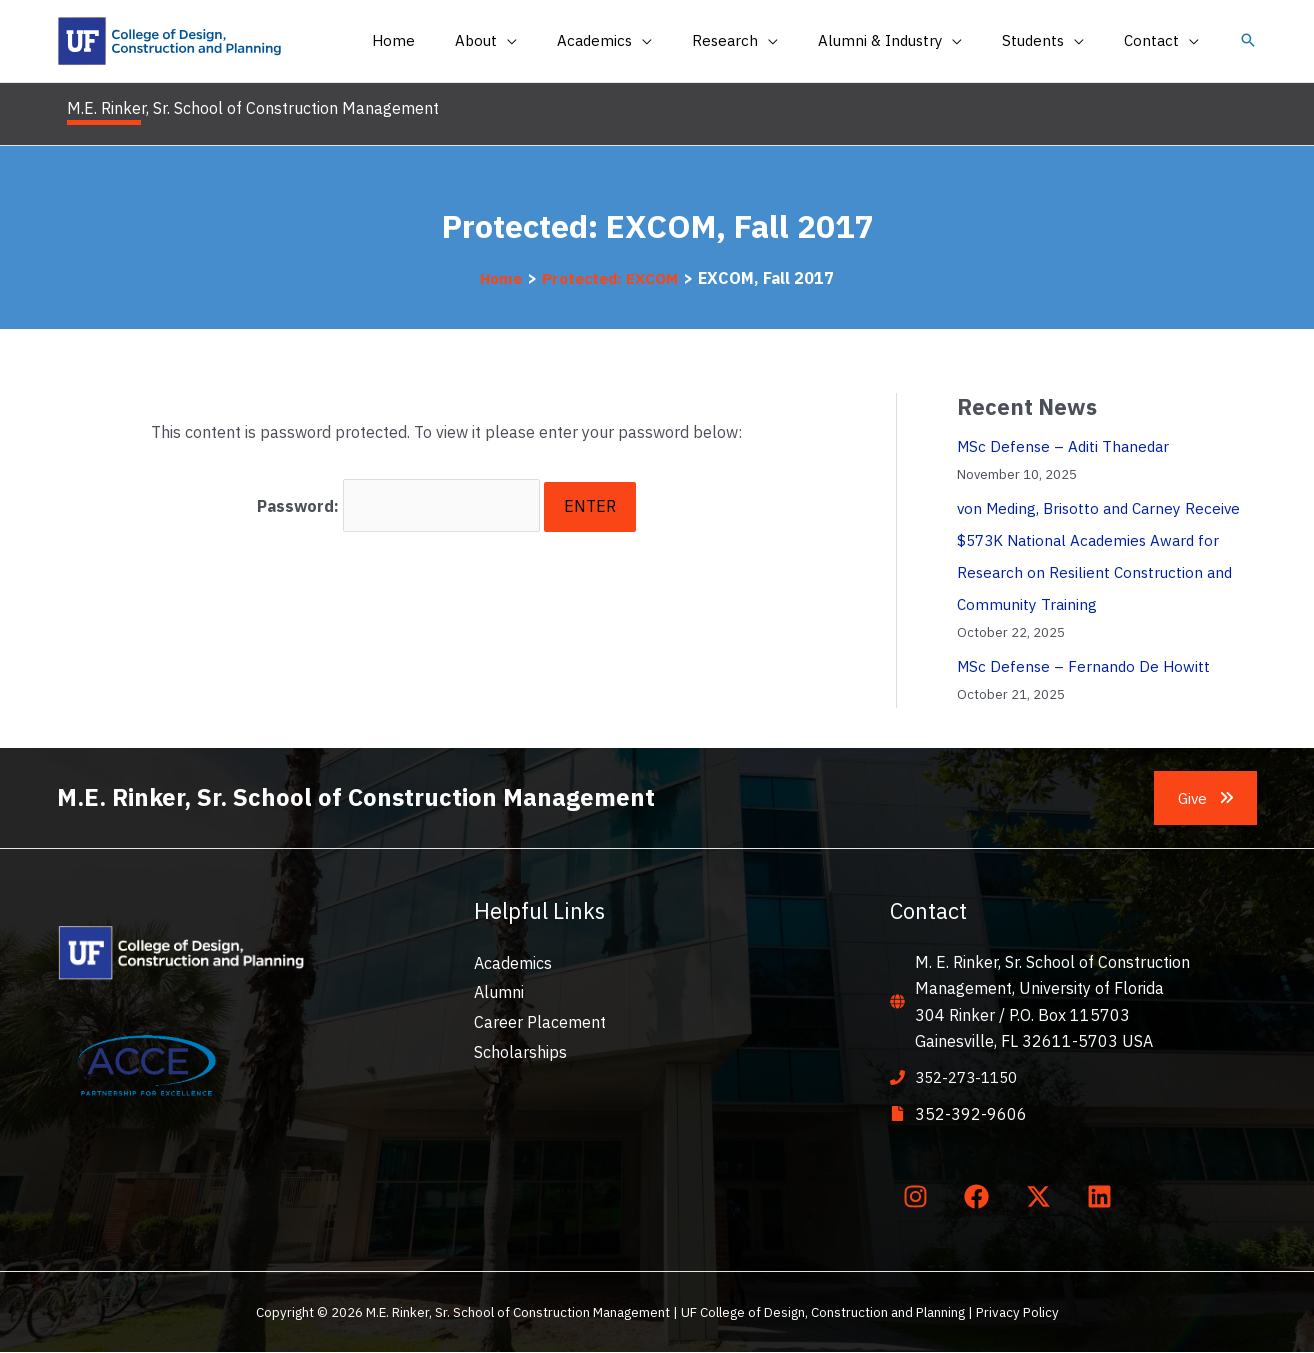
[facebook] (981, 1197)
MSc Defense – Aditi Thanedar (1066, 446)
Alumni (499, 992)
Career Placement (540, 1022)
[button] (1248, 41)
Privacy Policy (1017, 1313)
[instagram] (919, 1197)
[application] (562, 41)
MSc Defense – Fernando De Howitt (1086, 666)
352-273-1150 (971, 1077)
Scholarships (520, 1052)
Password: (399, 502)
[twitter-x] (1042, 1197)
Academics (513, 963)
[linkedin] (1104, 1197)
